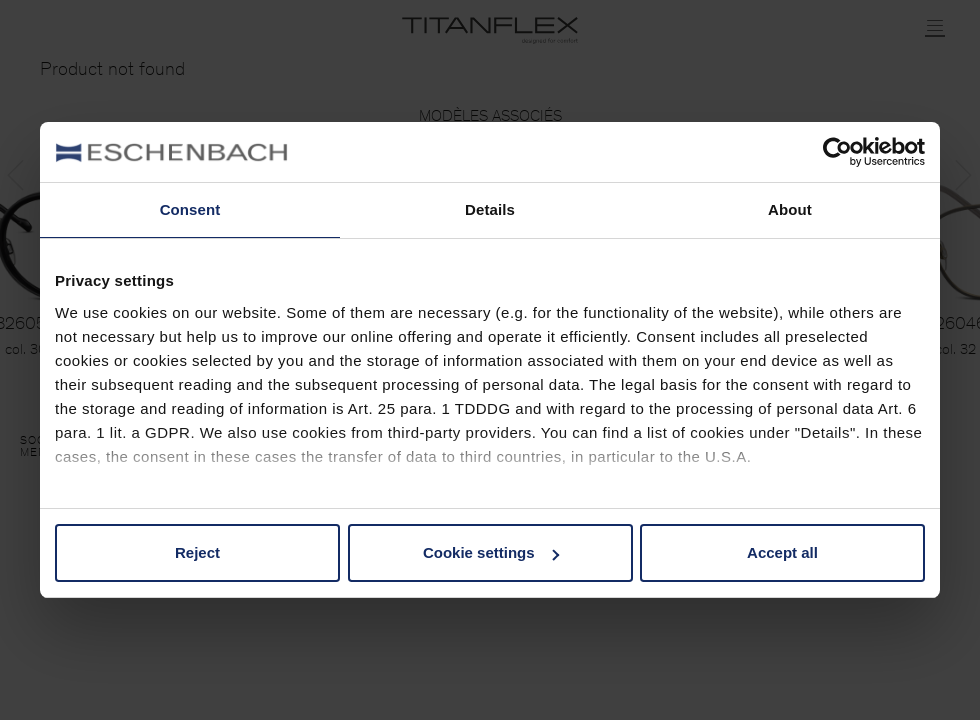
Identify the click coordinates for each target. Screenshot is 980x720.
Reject (197, 552)
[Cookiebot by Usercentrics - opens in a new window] (837, 152)
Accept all (782, 552)
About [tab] (790, 209)
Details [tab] (490, 209)
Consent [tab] (190, 209)
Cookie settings (491, 552)
